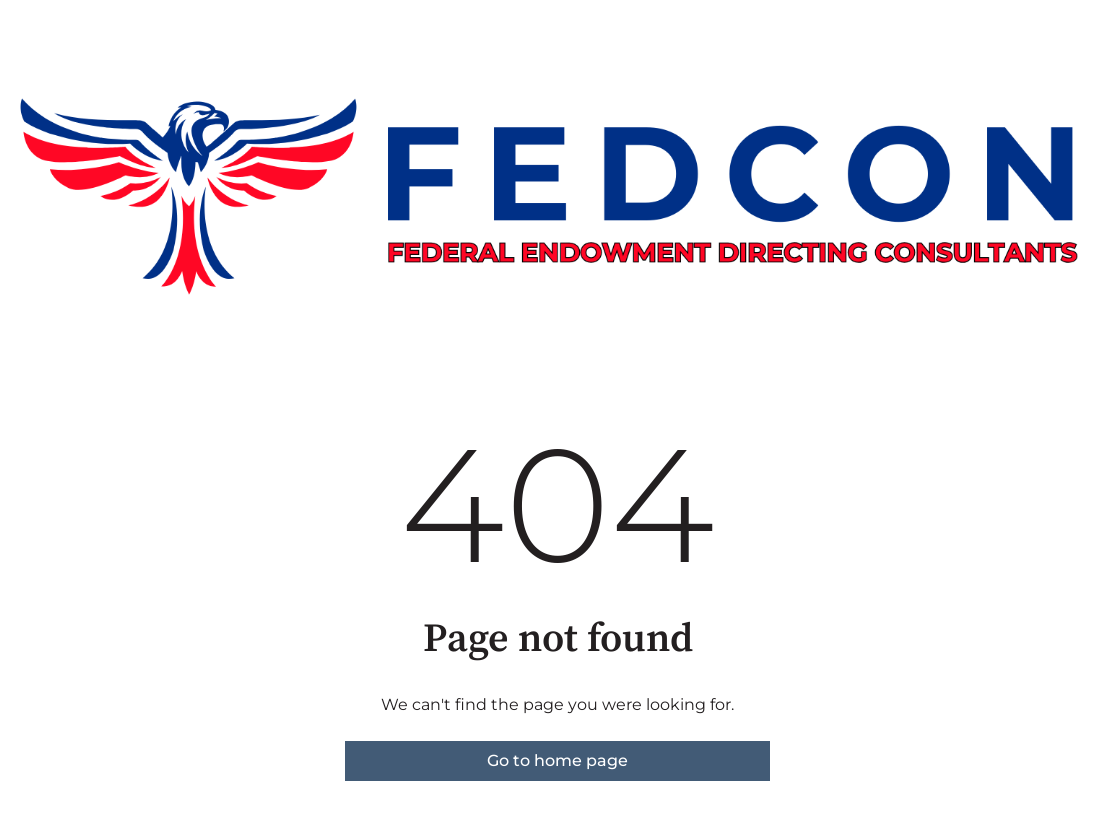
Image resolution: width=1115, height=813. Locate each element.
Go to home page (557, 760)
